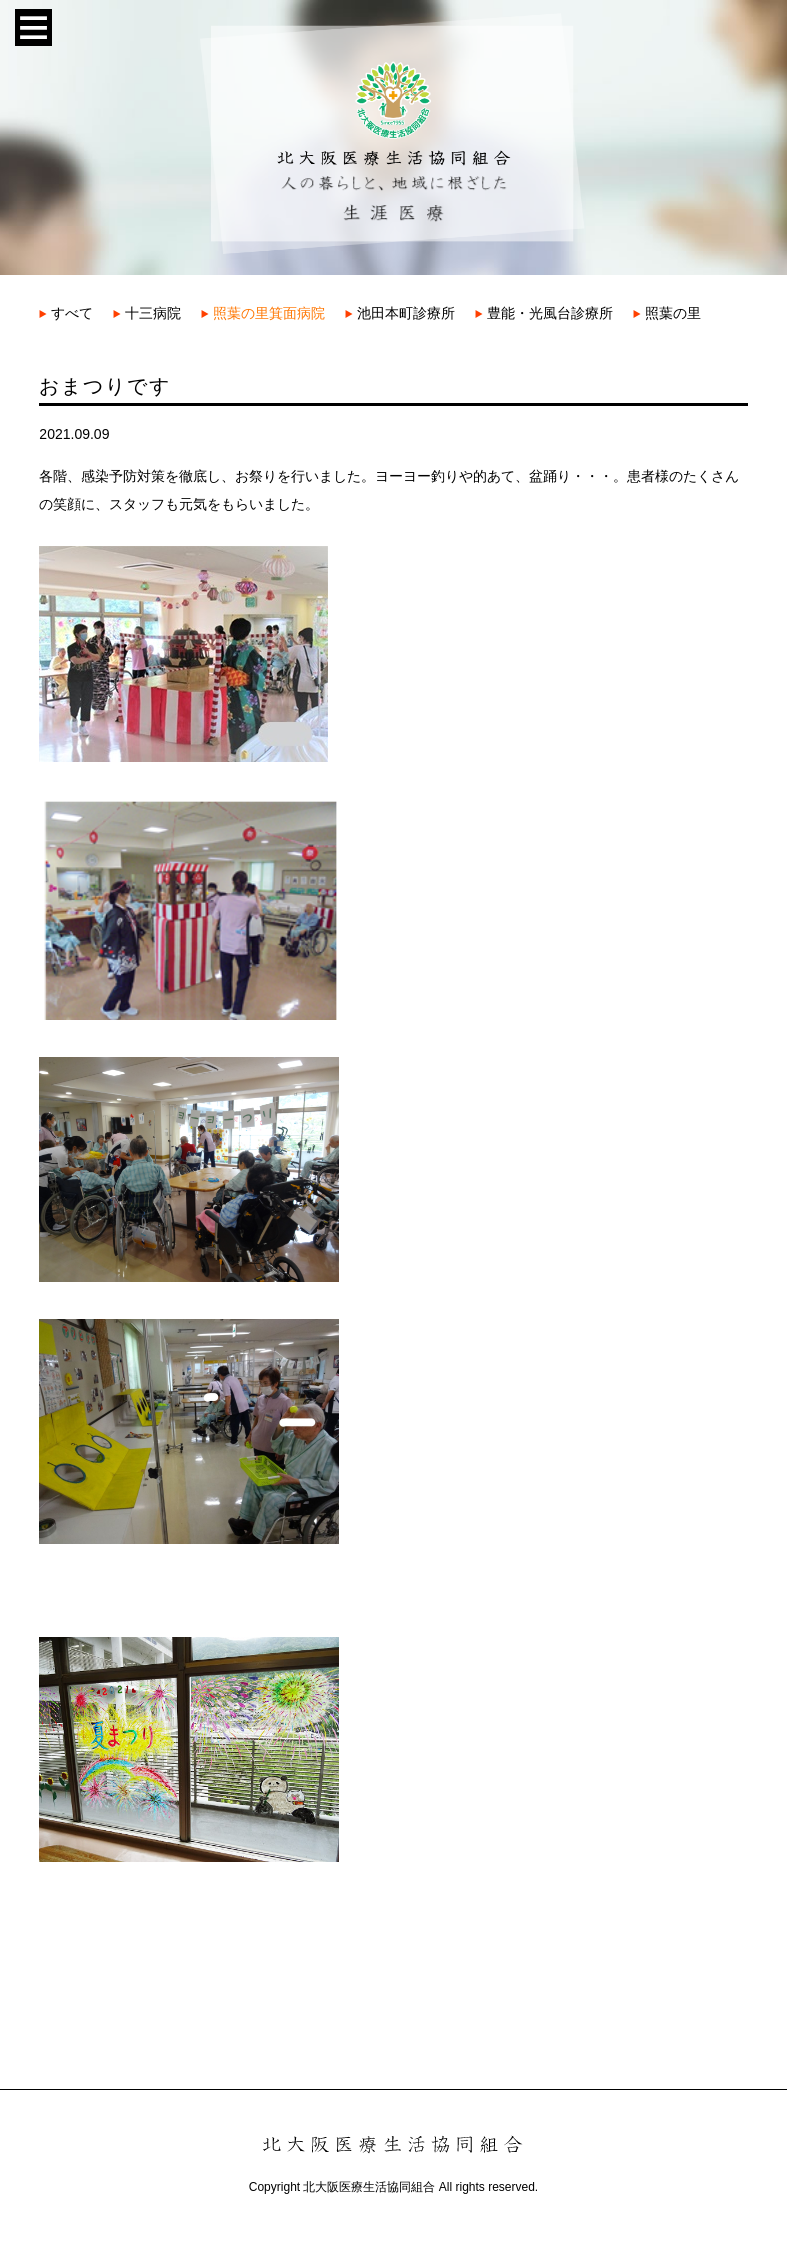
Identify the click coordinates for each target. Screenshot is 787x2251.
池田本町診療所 (400, 313)
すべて (66, 313)
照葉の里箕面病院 (263, 313)
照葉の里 (667, 313)
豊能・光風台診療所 (544, 313)
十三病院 (147, 313)
